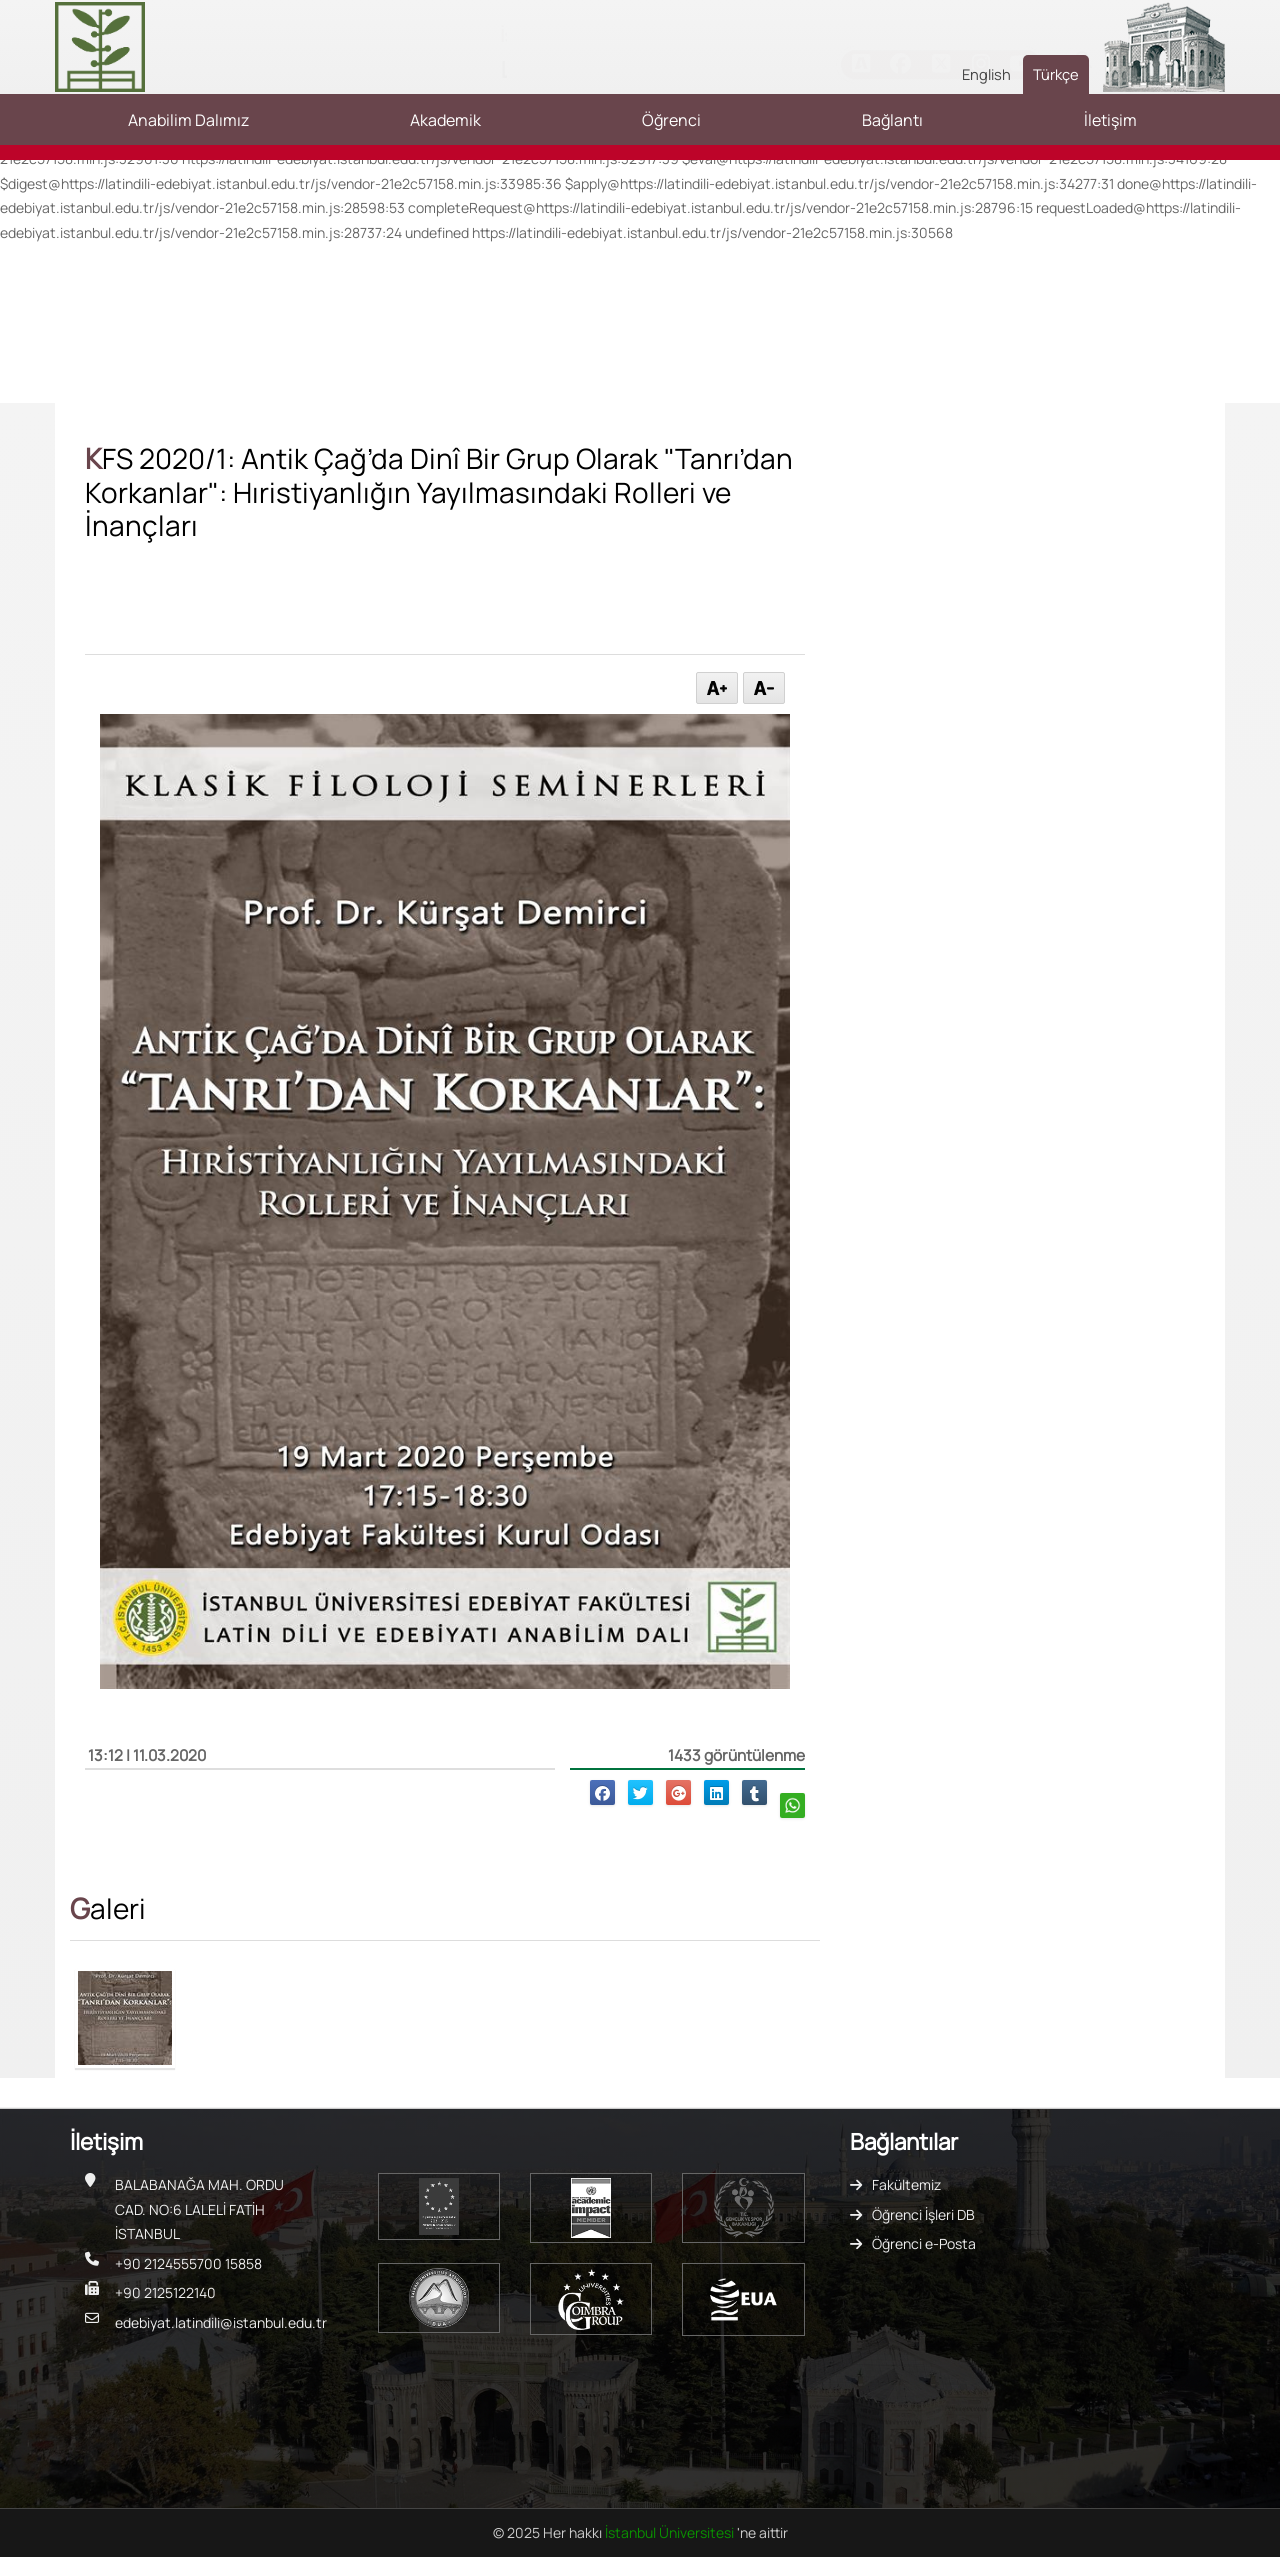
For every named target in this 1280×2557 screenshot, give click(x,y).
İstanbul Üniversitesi (671, 2532)
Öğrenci (671, 120)
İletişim (1110, 120)
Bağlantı (892, 120)
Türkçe (1056, 74)
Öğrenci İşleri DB (923, 2214)
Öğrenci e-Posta (924, 2243)
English (986, 74)
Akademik (445, 120)
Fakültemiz (906, 2184)
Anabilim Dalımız (188, 120)
